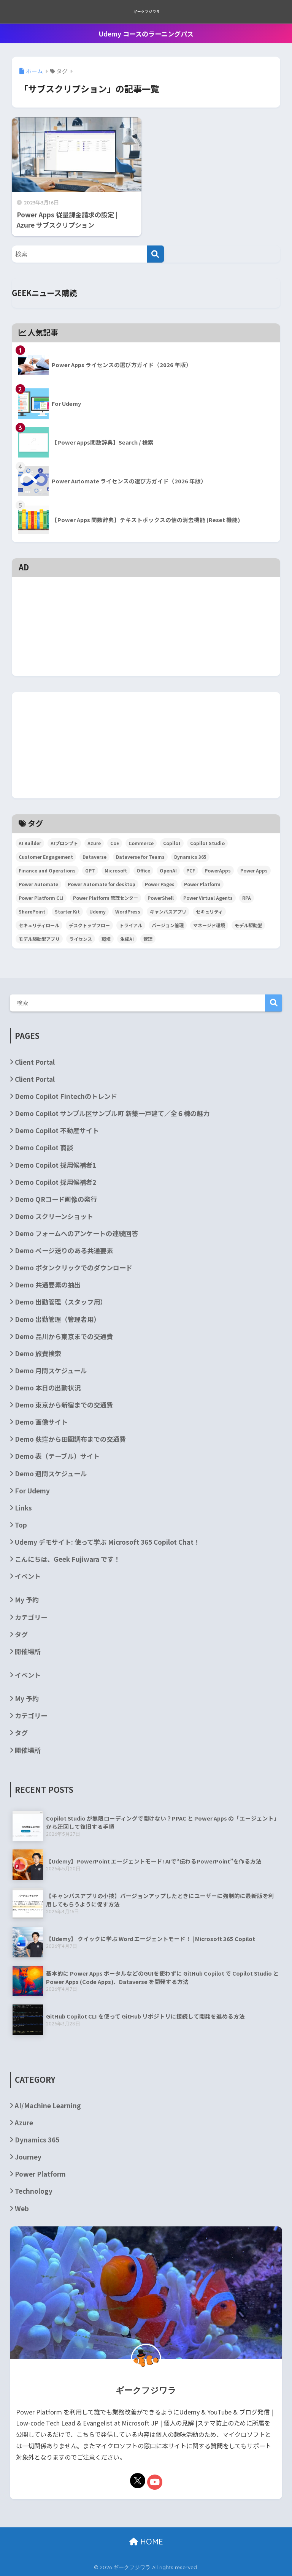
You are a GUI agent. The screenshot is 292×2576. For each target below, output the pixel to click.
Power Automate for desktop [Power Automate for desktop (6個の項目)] (101, 884)
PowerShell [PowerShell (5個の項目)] (161, 898)
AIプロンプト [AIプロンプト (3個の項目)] (64, 843)
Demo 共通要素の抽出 (48, 1284)
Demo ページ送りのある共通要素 (64, 1250)
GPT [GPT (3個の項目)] (90, 870)
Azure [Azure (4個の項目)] (94, 843)
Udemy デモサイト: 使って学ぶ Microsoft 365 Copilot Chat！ (107, 1542)
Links (23, 1507)
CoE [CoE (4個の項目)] (114, 843)
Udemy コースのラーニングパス (146, 33)
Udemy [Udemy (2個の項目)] (97, 911)
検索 (273, 1003)
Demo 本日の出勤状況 (48, 1387)
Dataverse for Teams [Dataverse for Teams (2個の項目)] (140, 856)
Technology (33, 2191)
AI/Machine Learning (48, 2105)
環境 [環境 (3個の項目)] (106, 939)
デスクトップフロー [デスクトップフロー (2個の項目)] (89, 925)
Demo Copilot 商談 (44, 1147)
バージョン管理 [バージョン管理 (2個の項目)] (168, 925)
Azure (24, 2122)
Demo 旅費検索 (38, 1353)
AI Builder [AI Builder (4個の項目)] (30, 843)
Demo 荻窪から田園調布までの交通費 (70, 1439)
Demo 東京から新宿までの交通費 (64, 1404)
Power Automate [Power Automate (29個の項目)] (38, 884)
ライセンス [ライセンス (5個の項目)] (80, 939)
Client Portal (35, 1062)
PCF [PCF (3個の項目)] (190, 870)
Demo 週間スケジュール (51, 1473)
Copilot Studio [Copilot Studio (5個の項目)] (207, 843)
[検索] (155, 254)
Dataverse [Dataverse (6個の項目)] (94, 856)
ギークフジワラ (147, 11)
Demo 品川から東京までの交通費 (64, 1336)
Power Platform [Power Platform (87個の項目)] (202, 884)
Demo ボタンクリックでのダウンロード (73, 1267)
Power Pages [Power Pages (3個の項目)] (160, 884)
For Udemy (32, 1490)
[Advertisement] (146, 593)
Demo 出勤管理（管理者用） (57, 1319)
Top (21, 1524)
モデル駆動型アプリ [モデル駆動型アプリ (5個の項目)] (39, 939)
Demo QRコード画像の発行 (56, 1199)
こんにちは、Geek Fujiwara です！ (67, 1559)
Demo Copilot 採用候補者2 (55, 1182)
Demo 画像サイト (41, 1422)
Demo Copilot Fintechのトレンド (66, 1096)
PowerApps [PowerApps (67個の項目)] (218, 870)
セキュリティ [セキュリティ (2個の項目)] (209, 911)
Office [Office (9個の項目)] (143, 870)
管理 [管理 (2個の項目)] (147, 939)
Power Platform (40, 2174)
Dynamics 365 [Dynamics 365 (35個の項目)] (190, 856)
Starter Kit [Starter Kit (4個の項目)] (67, 911)
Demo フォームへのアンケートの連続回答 (76, 1233)
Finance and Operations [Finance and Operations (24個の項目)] (47, 870)
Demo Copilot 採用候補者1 (55, 1165)
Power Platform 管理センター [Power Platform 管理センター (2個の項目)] (105, 898)
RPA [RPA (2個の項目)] (246, 898)
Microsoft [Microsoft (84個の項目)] (116, 870)
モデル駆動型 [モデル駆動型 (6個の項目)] (248, 925)
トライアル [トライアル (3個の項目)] (130, 925)
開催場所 (28, 1651)
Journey (28, 2156)
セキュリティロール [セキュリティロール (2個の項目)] (39, 925)
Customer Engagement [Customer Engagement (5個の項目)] (46, 856)
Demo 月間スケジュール (51, 1370)
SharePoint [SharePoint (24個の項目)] (32, 911)
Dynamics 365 (37, 2139)
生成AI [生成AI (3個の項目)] (127, 939)
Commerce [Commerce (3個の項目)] (141, 843)
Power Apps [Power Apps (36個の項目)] (254, 870)
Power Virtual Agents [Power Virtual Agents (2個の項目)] (208, 898)
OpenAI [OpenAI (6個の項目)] (168, 870)
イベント (28, 1576)
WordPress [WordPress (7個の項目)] (127, 911)
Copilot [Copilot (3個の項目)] (172, 843)
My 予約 (27, 1599)
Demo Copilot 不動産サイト (57, 1130)
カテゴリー (31, 1617)
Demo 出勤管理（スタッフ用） (60, 1301)
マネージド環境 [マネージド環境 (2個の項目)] (209, 925)
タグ (21, 1634)
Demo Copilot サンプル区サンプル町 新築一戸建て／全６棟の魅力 (112, 1113)
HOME (146, 2541)
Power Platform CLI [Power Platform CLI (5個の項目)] (41, 898)
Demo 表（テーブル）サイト (57, 1456)
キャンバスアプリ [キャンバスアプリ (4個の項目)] (168, 911)
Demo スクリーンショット (54, 1216)
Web (22, 2208)
